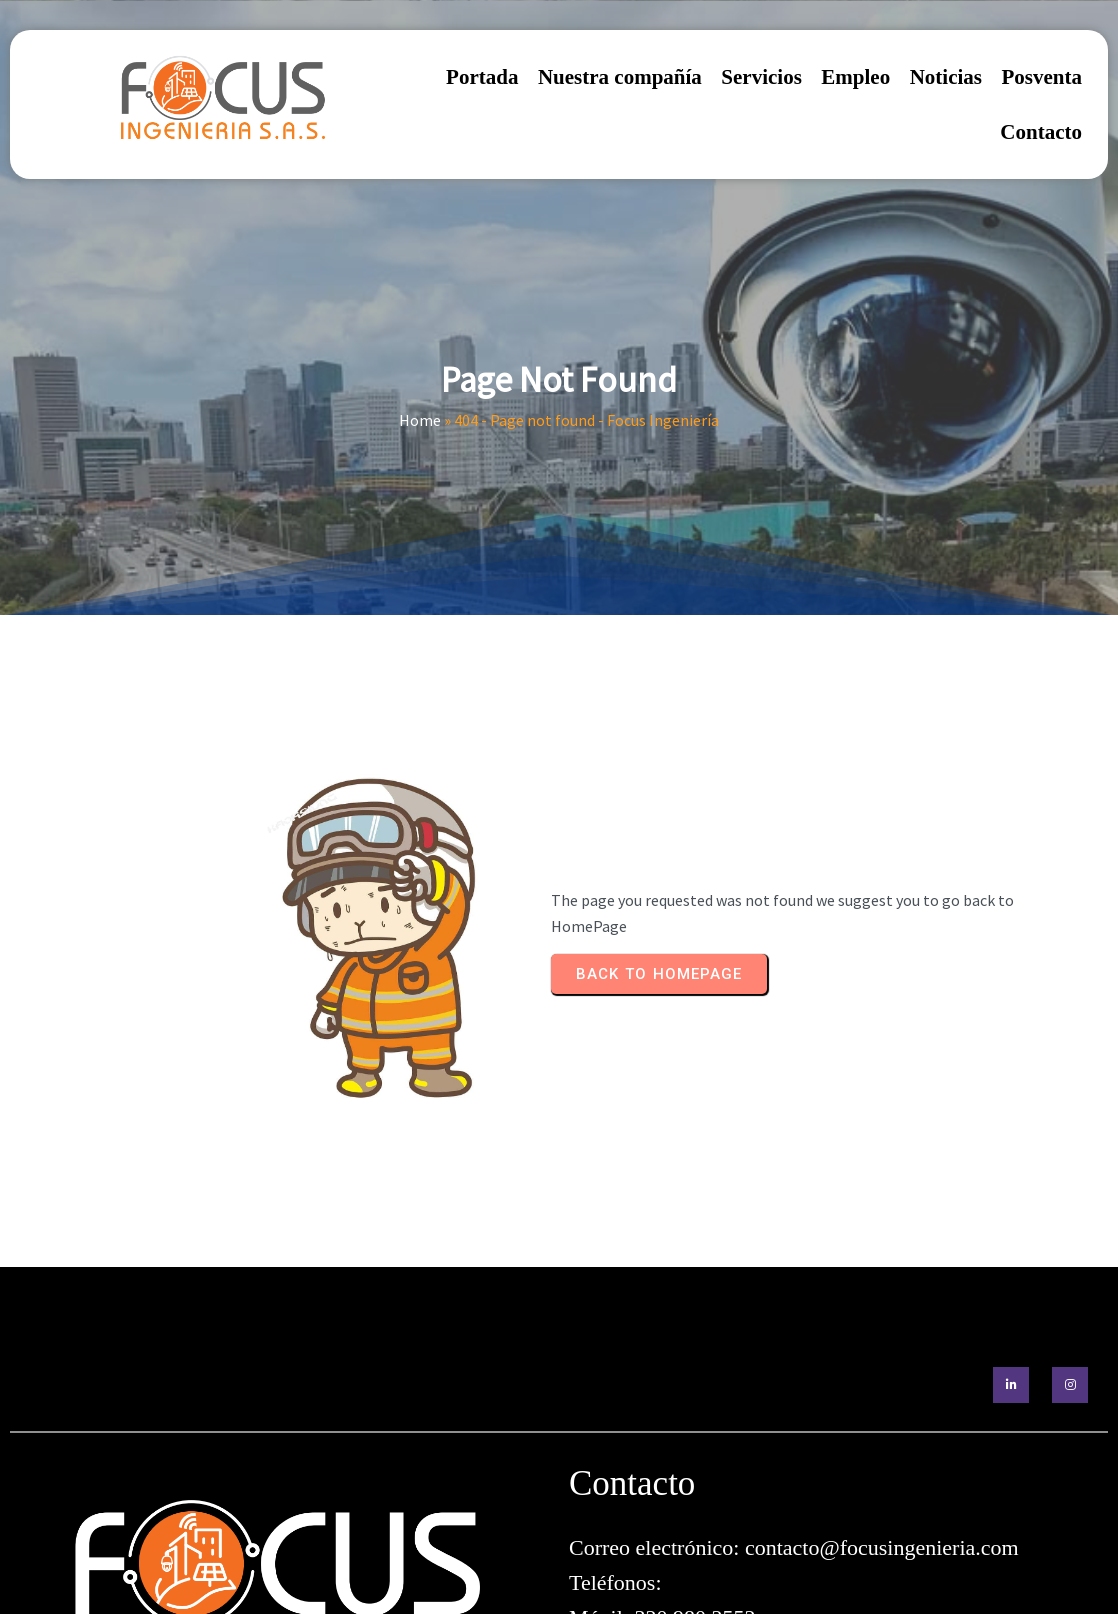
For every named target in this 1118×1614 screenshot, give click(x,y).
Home (420, 392)
